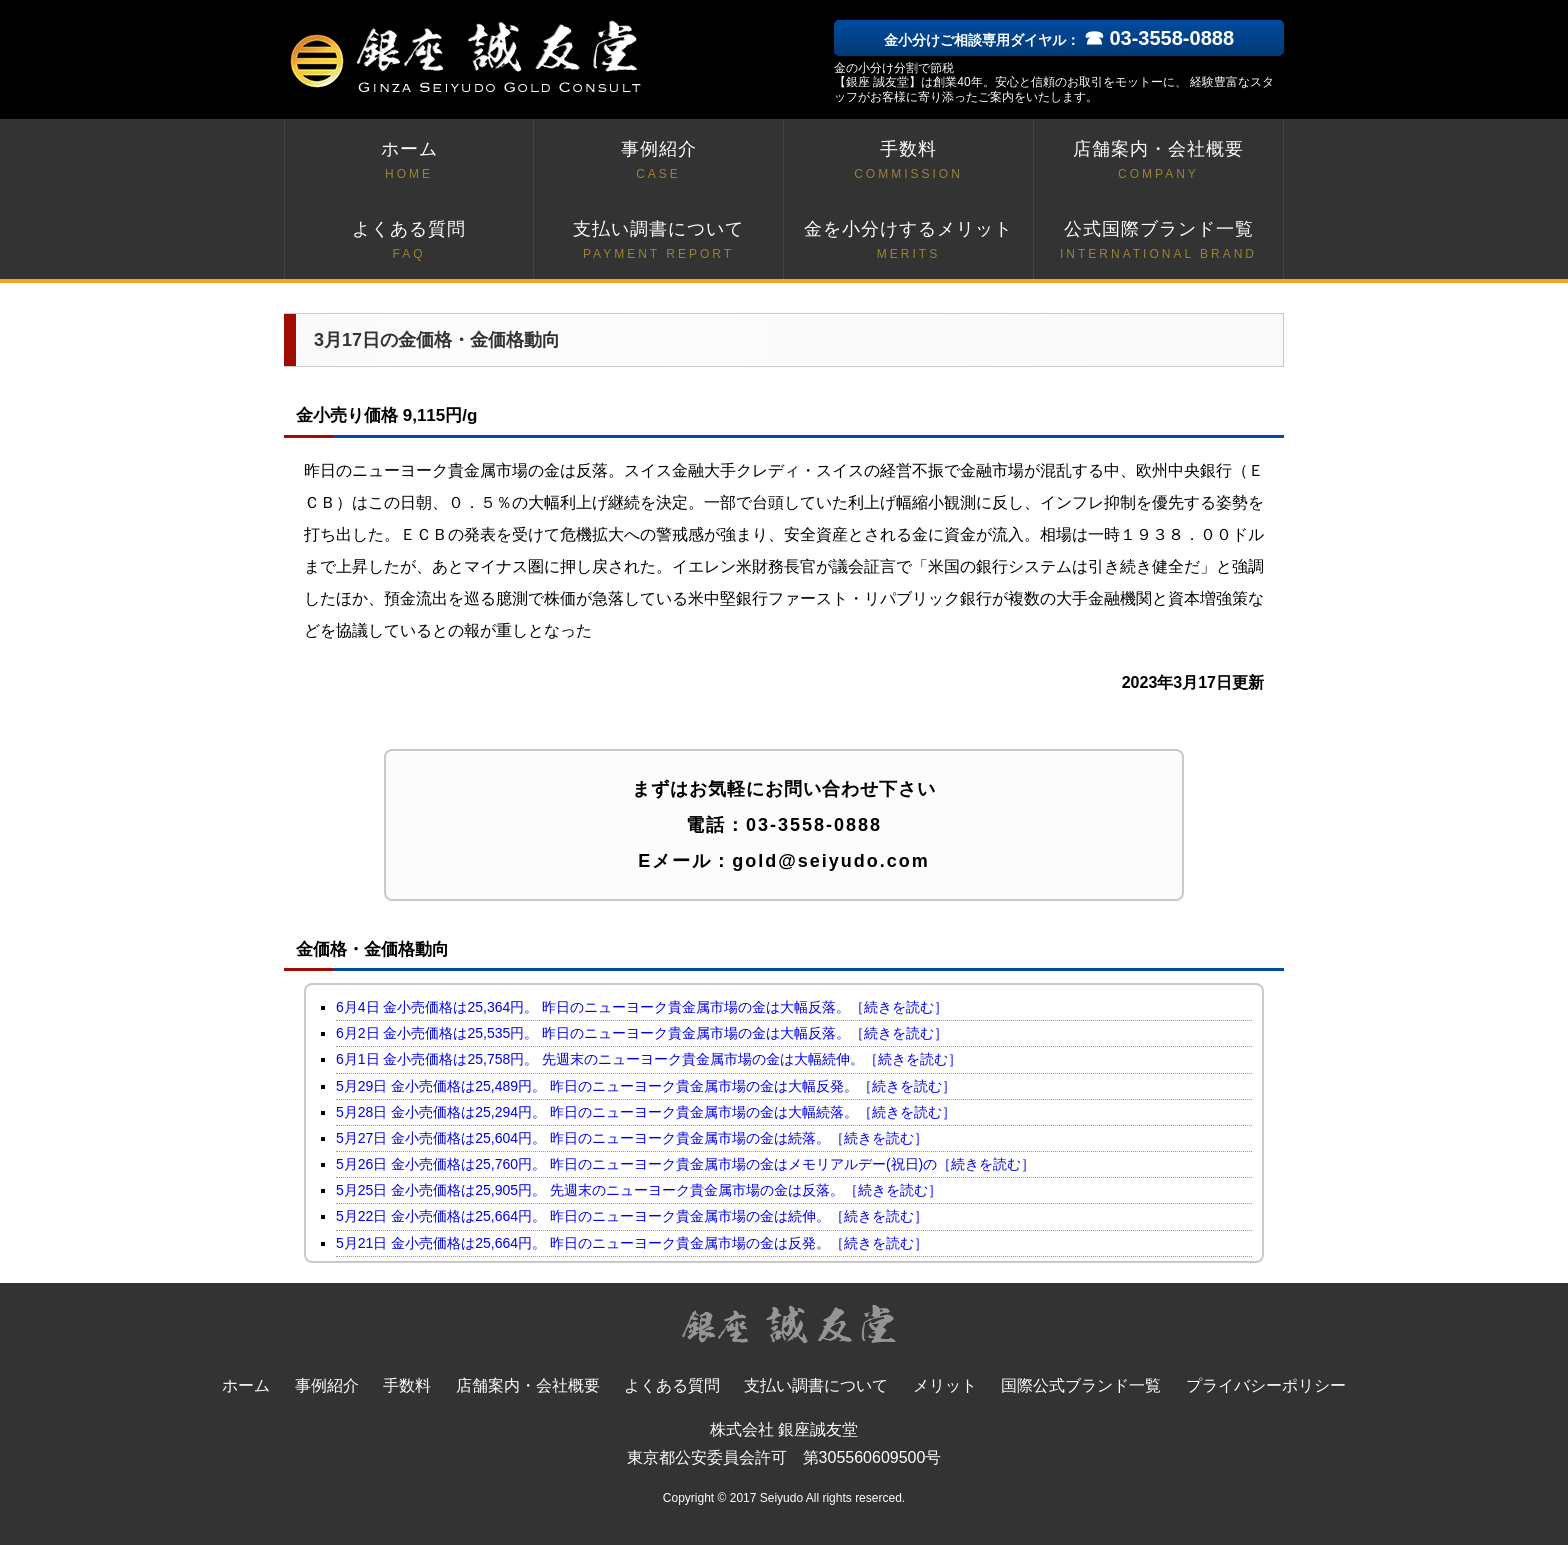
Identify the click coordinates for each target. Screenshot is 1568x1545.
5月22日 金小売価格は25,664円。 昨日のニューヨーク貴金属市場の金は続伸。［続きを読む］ (632, 1216)
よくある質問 (409, 241)
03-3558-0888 (814, 825)
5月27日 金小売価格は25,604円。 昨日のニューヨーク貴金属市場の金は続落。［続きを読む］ (632, 1138)
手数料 (908, 161)
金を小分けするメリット (908, 241)
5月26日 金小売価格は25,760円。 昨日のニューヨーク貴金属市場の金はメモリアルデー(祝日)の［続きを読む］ (685, 1164)
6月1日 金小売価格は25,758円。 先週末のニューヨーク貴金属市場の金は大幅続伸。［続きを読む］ (649, 1059)
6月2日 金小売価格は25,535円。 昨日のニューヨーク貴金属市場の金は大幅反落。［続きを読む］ (642, 1033)
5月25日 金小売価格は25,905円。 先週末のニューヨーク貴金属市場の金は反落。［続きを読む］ (639, 1190)
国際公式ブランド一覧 (1081, 1385)
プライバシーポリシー (1266, 1385)
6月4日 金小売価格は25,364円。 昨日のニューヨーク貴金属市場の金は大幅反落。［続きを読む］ (642, 1007)
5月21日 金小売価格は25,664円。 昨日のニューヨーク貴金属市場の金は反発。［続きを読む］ (632, 1243)
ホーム (409, 161)
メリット (945, 1385)
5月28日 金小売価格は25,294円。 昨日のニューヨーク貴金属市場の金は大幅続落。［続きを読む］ (646, 1112)
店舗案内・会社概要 (1158, 161)
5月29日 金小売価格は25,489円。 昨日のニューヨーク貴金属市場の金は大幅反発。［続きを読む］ (646, 1086)
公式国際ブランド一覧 (1158, 241)
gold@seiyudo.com (831, 861)
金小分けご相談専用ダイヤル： (1059, 40)
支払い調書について (658, 241)
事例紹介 (658, 161)
